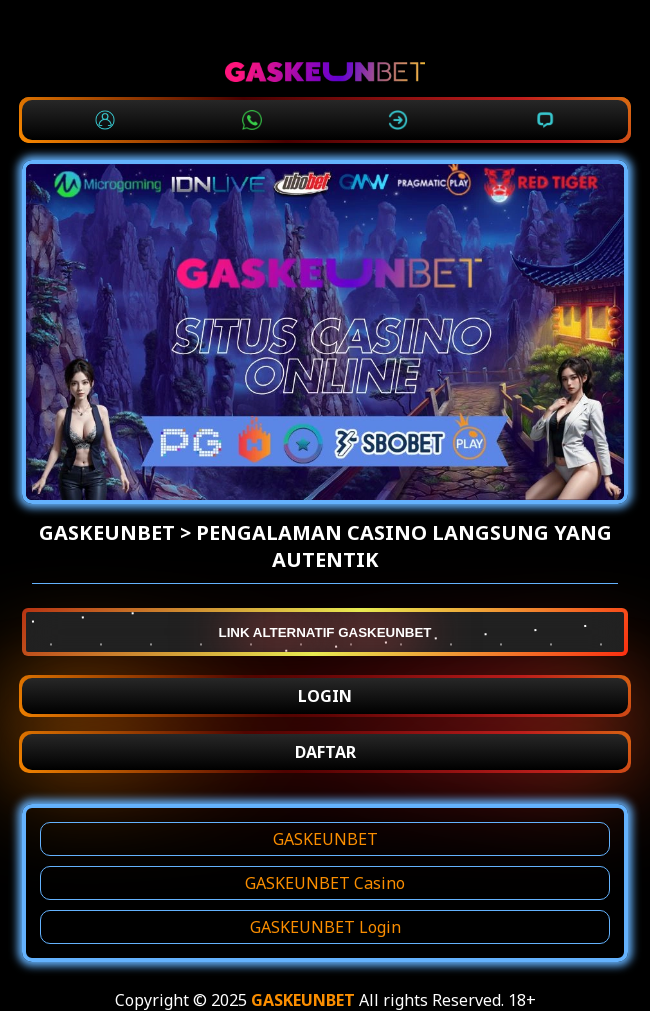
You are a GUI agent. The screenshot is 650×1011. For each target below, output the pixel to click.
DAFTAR (325, 752)
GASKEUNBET (325, 839)
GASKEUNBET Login (325, 927)
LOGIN (325, 696)
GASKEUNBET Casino (325, 883)
